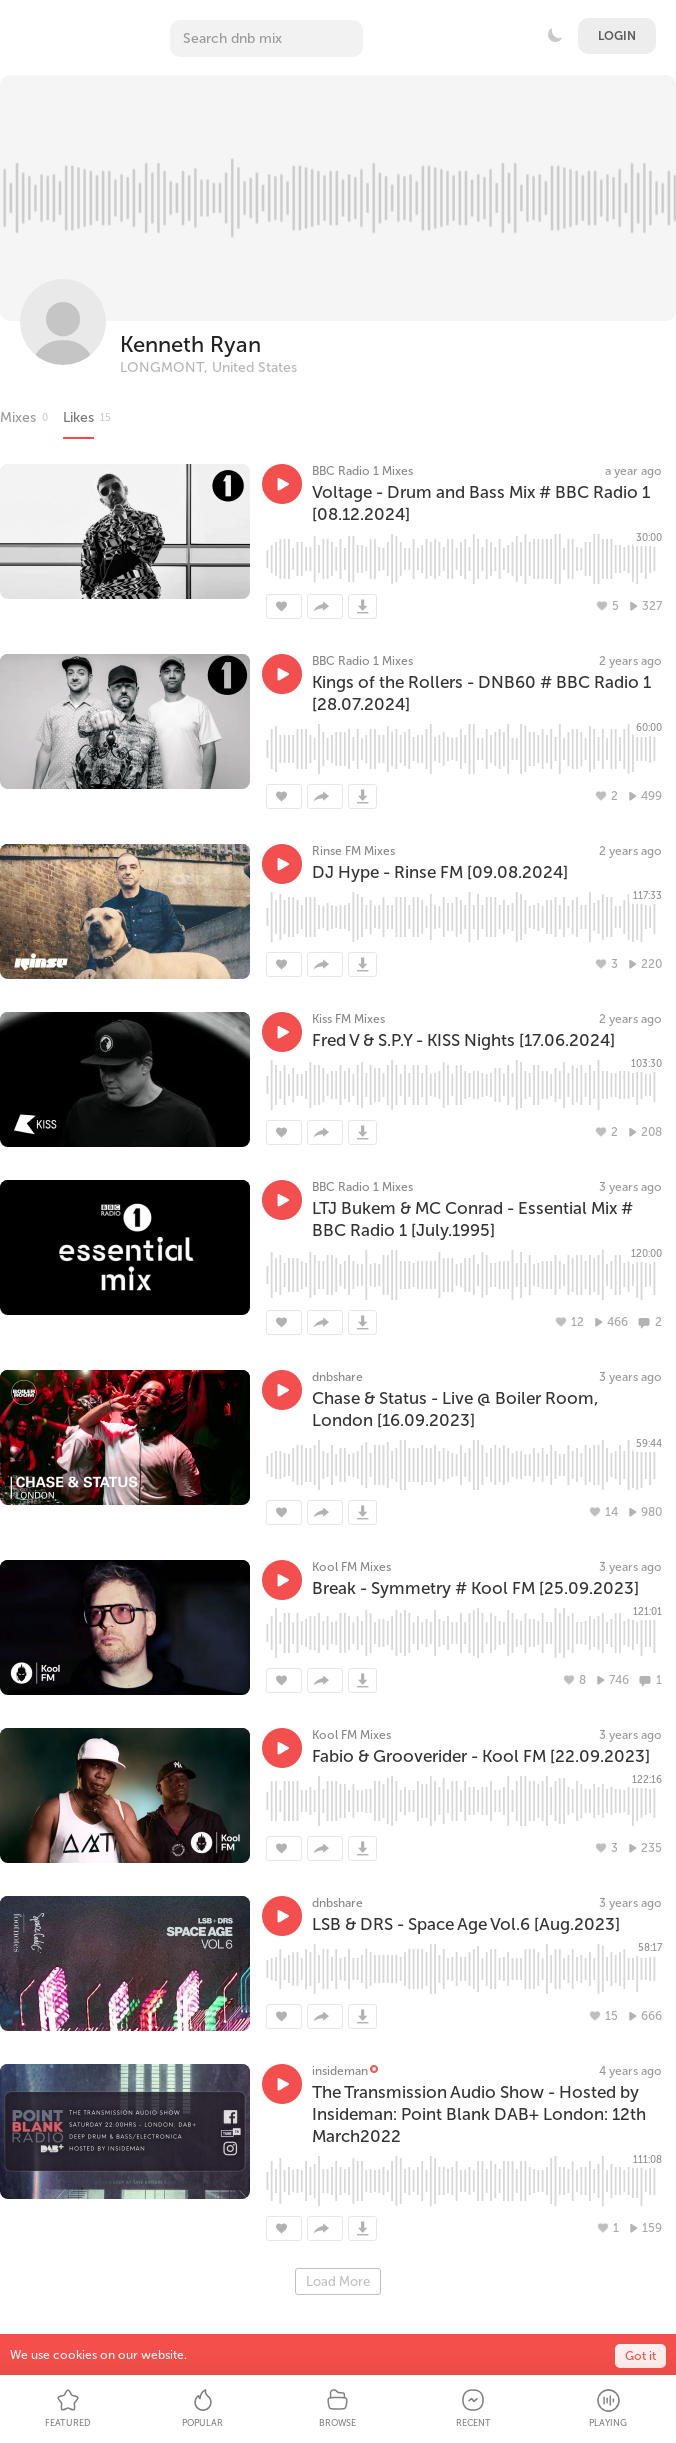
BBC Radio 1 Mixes (362, 471)
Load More (338, 2281)
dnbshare (337, 1377)
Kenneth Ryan (190, 344)
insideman (340, 2071)
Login (617, 36)
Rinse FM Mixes (353, 851)
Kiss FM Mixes (348, 1019)
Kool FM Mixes (351, 1567)
